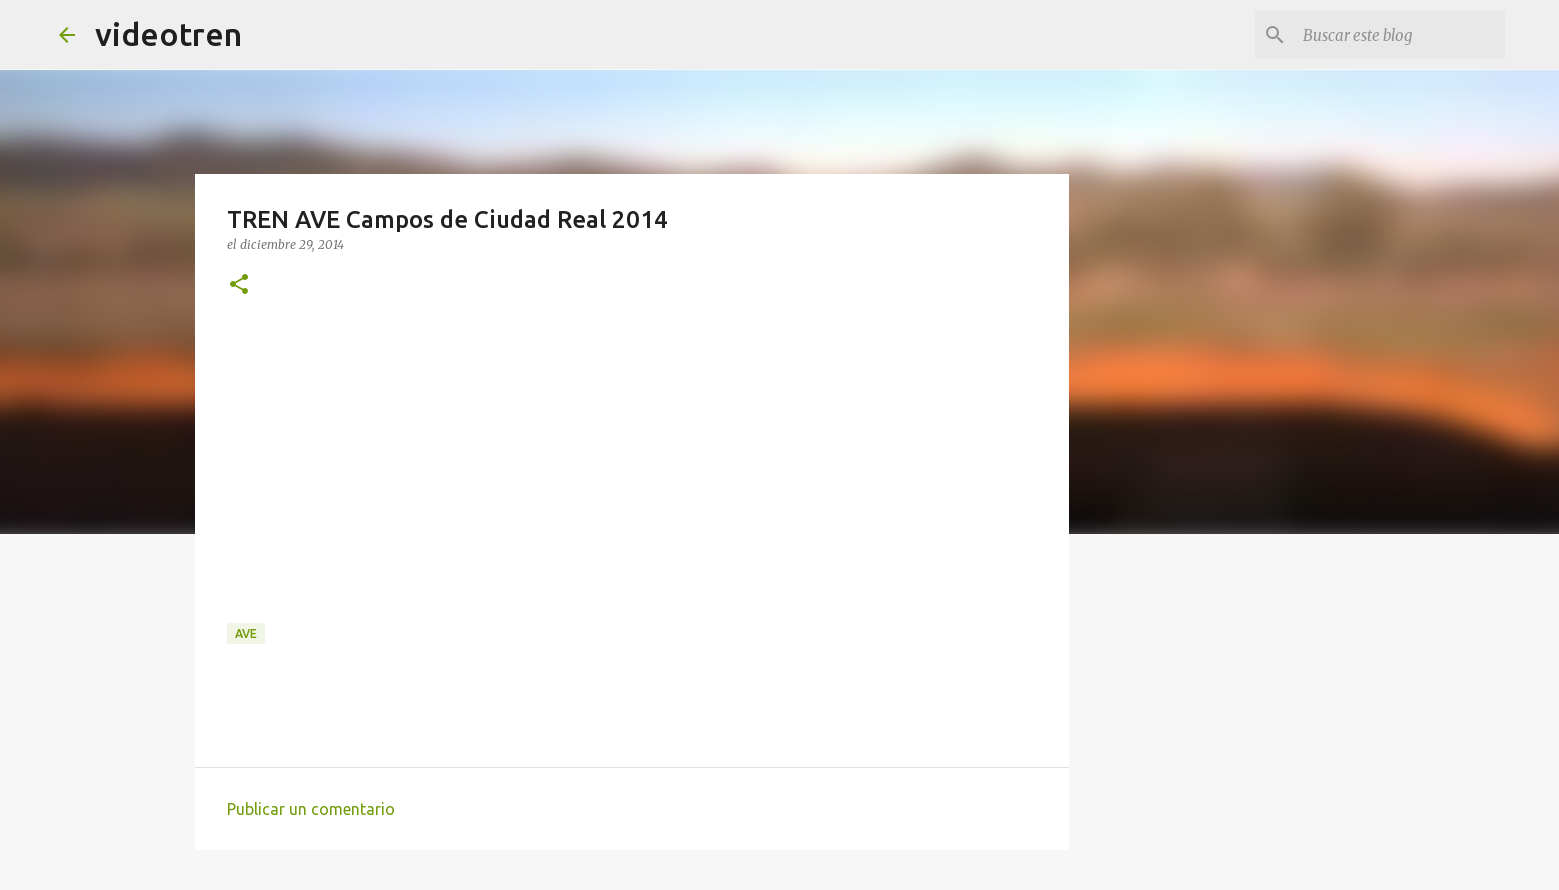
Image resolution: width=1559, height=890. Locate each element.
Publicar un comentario (311, 809)
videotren (168, 34)
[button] (239, 285)
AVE (246, 633)
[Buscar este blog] (1400, 35)
